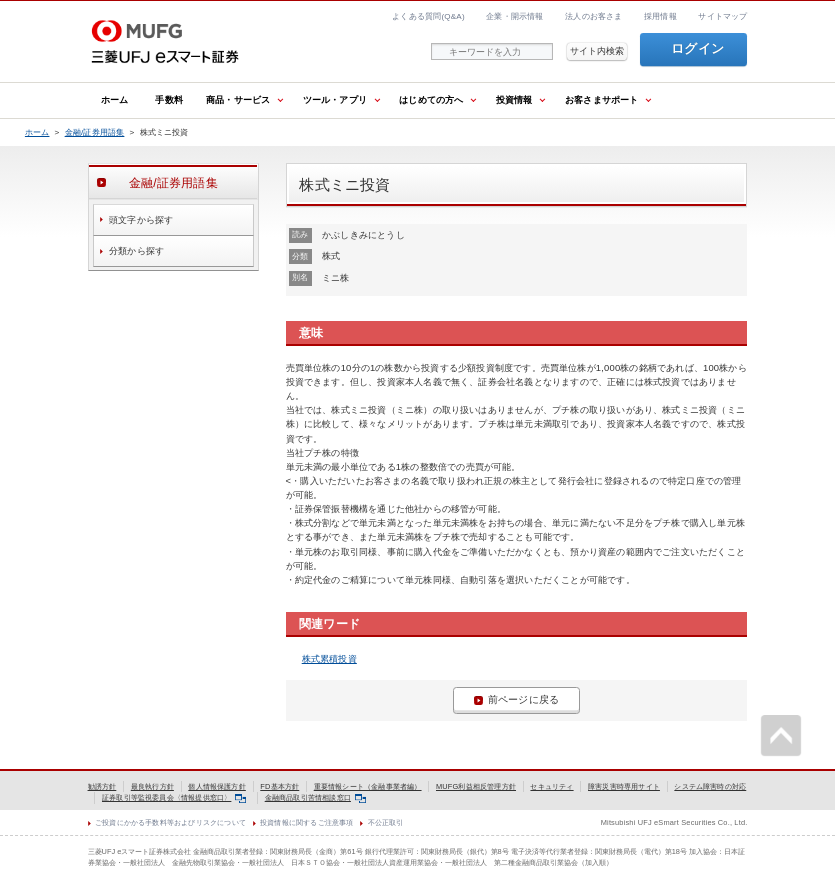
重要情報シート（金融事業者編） (368, 786)
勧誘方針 (102, 786)
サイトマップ (722, 16)
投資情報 (514, 99)
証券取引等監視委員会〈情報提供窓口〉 (174, 797)
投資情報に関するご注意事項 (306, 822)
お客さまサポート (602, 99)
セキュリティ (551, 786)
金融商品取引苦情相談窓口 (315, 797)
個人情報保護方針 (217, 786)
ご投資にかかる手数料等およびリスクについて (170, 822)
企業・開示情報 (514, 16)
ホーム (115, 99)
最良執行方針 (152, 786)
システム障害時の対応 (710, 786)
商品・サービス (238, 99)
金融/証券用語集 (95, 132)
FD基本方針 (279, 786)
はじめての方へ (431, 99)
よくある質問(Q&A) (428, 16)
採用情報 (660, 16)
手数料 (169, 99)
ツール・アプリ (335, 99)
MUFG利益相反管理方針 (476, 786)
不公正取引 (386, 822)
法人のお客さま (593, 16)
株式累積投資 (329, 658)
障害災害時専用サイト (624, 786)
